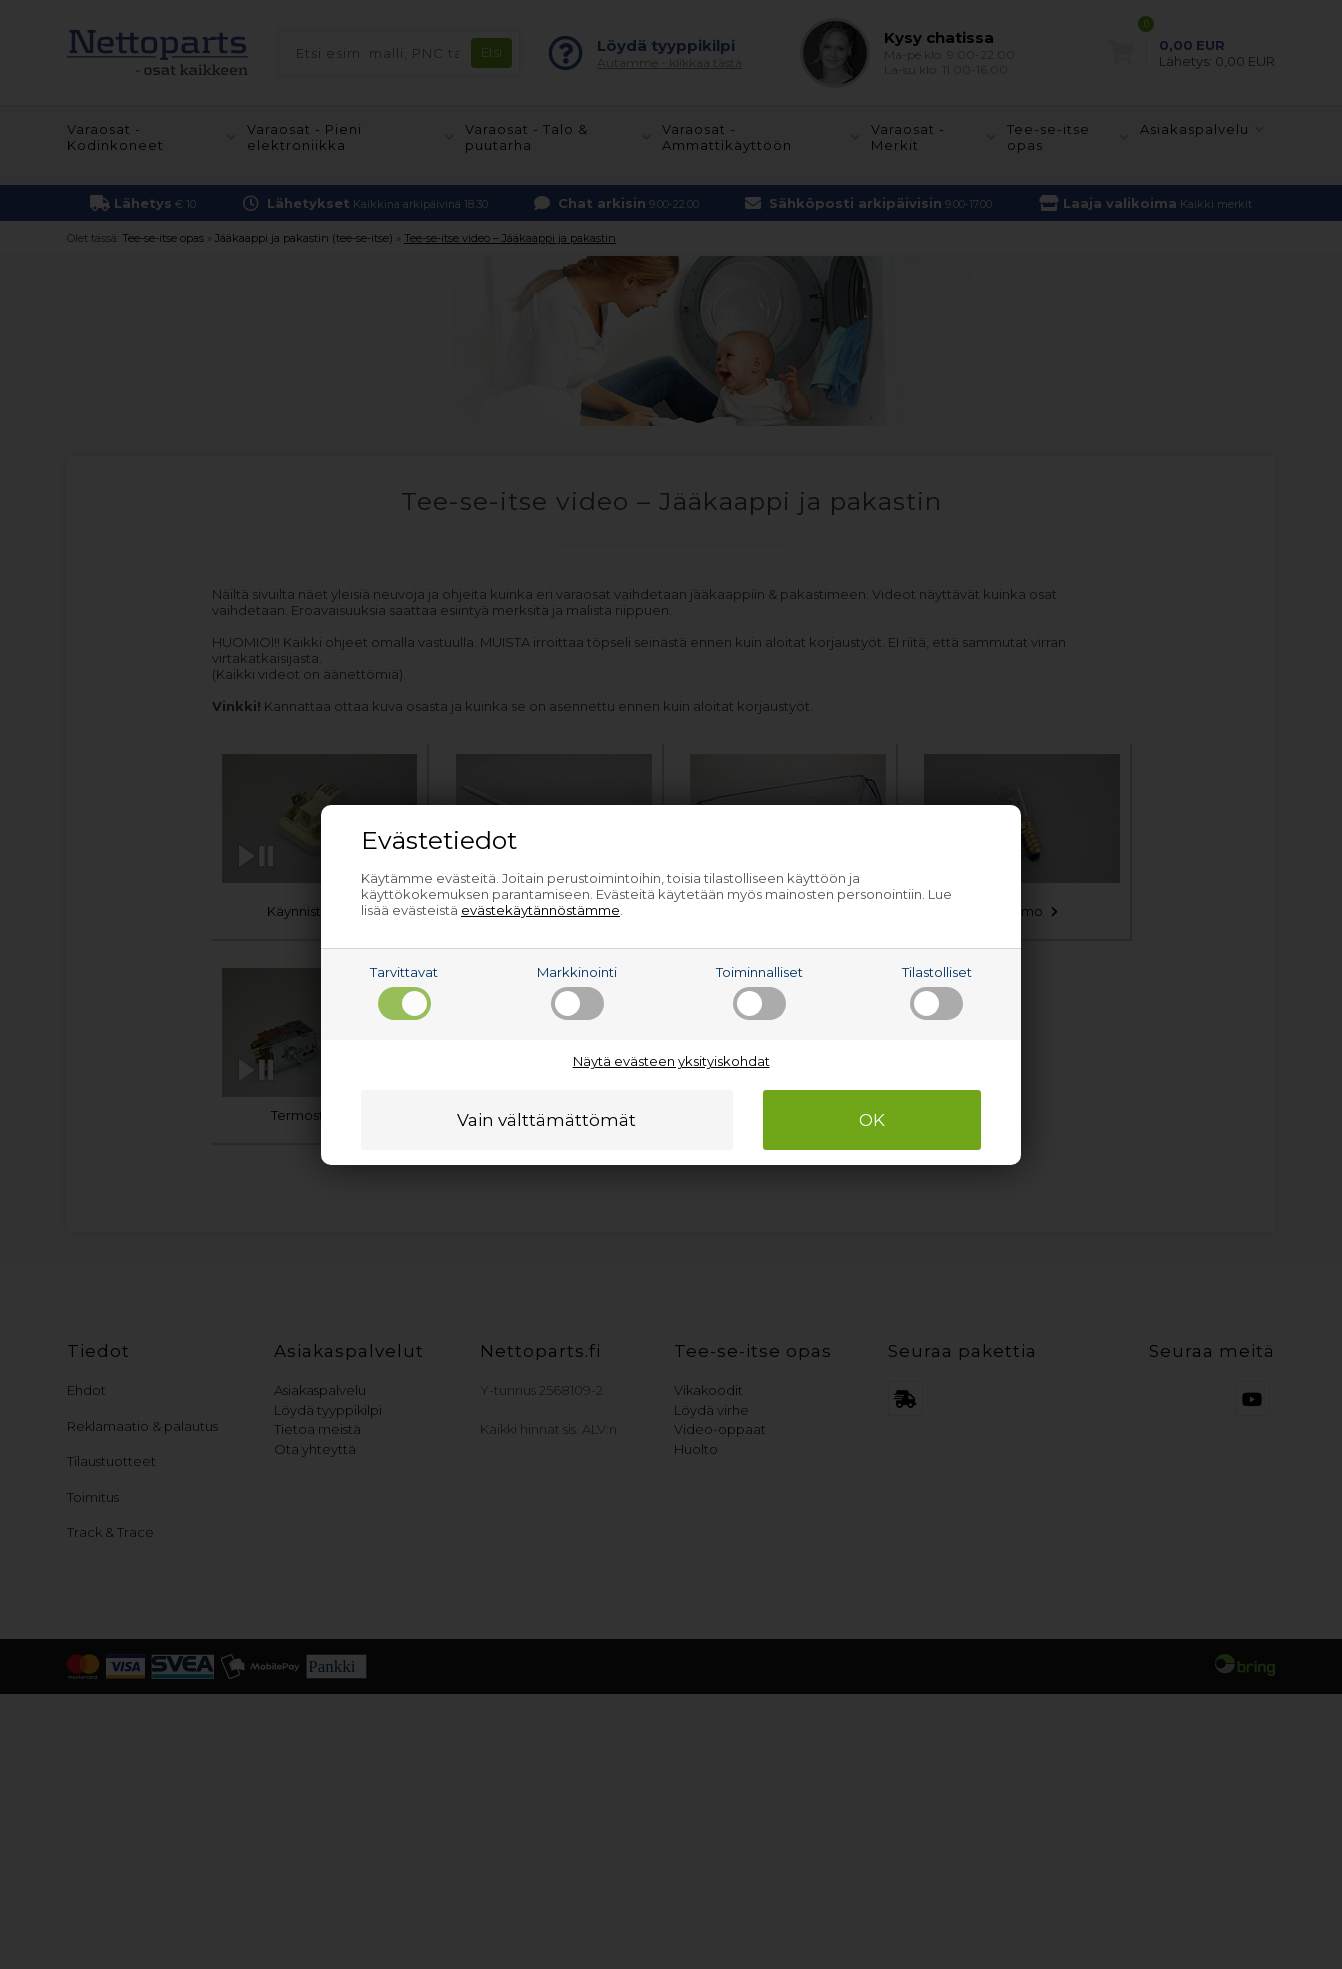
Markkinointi (577, 992)
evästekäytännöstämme (540, 910)
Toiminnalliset (759, 992)
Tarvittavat (404, 992)
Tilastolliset (937, 992)
